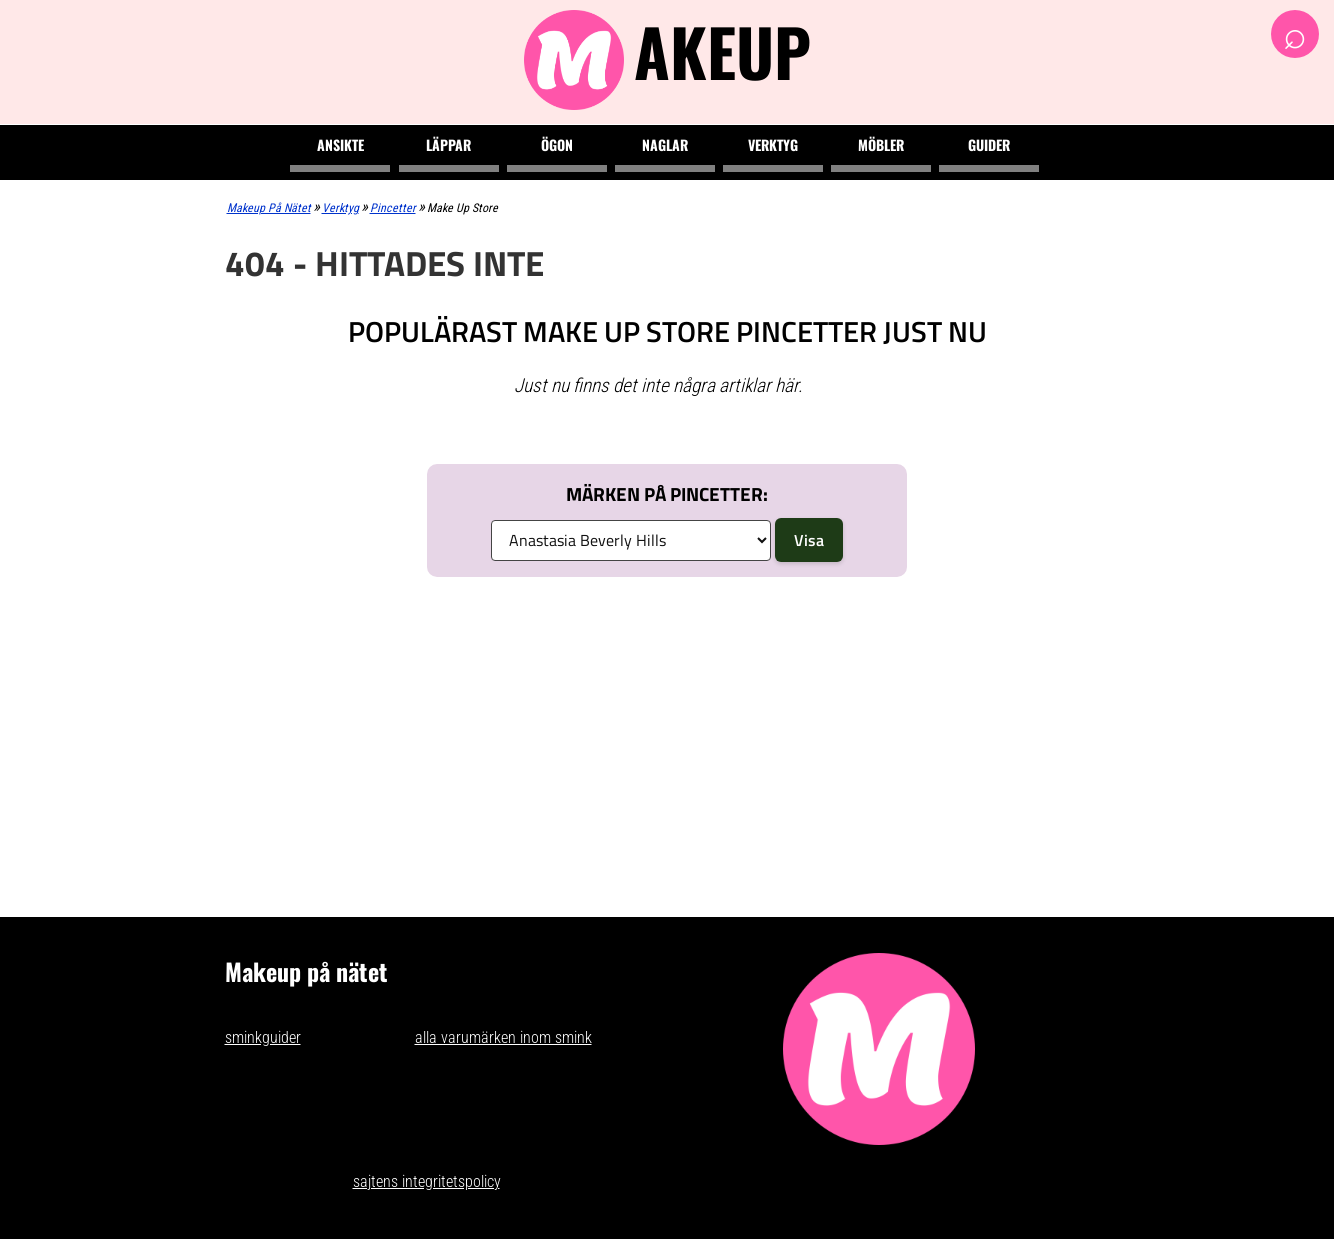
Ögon (557, 144)
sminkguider (263, 1037)
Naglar (665, 144)
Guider (989, 144)
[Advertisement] (667, 742)
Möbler (881, 144)
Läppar (448, 144)
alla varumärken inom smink (503, 1037)
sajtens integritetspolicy (426, 1181)
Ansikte (340, 144)
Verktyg (773, 144)
